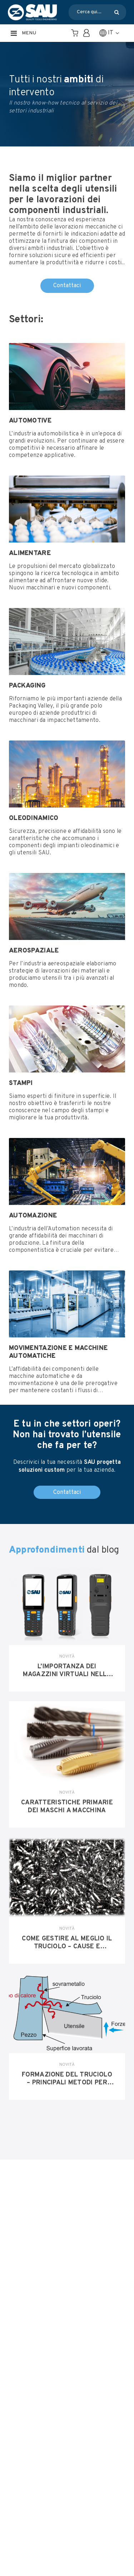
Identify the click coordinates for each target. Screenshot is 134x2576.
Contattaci (67, 285)
